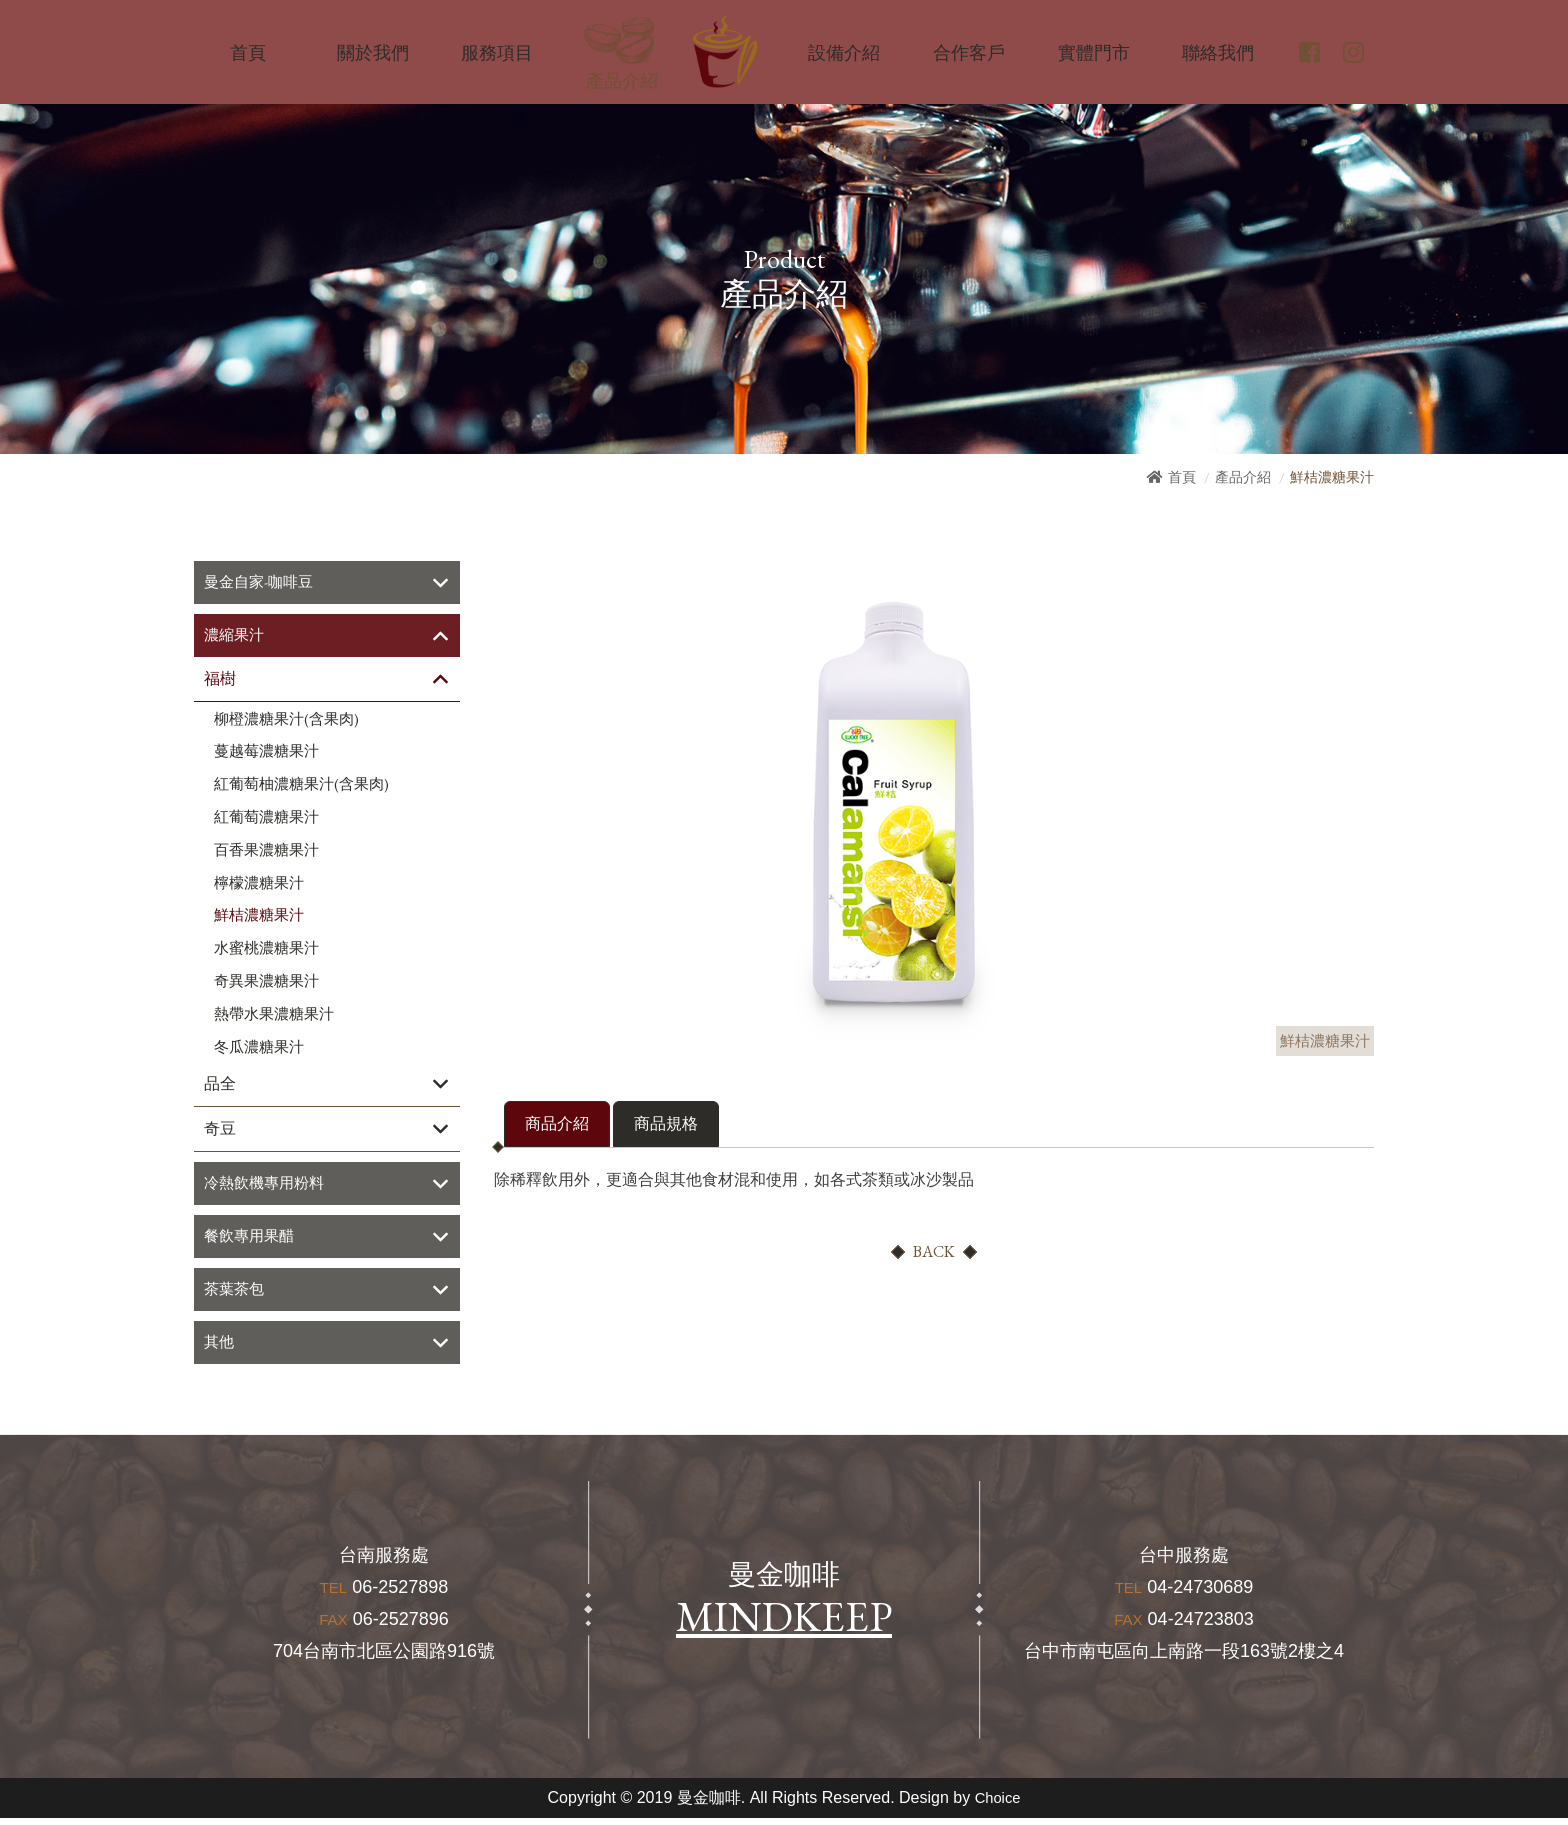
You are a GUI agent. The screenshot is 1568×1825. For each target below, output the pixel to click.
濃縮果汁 (236, 636)
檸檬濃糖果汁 (259, 885)
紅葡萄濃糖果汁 (266, 819)
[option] (894, 801)
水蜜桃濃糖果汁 (266, 951)
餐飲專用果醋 (252, 1240)
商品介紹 (557, 1123)
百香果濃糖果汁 (266, 852)
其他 (220, 1348)
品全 (220, 1086)
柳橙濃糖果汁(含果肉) (286, 721)
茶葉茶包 (236, 1294)
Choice (998, 1804)
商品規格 (666, 1123)
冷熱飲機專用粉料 (268, 1186)
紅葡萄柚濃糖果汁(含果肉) (301, 787)
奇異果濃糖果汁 (266, 983)
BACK (934, 1251)
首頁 (1182, 477)
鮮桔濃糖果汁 (259, 918)
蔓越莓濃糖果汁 (266, 754)
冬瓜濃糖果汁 (259, 1049)
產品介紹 (1243, 477)
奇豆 (220, 1131)
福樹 (220, 680)
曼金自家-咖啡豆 (262, 582)
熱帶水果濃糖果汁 (274, 1016)
